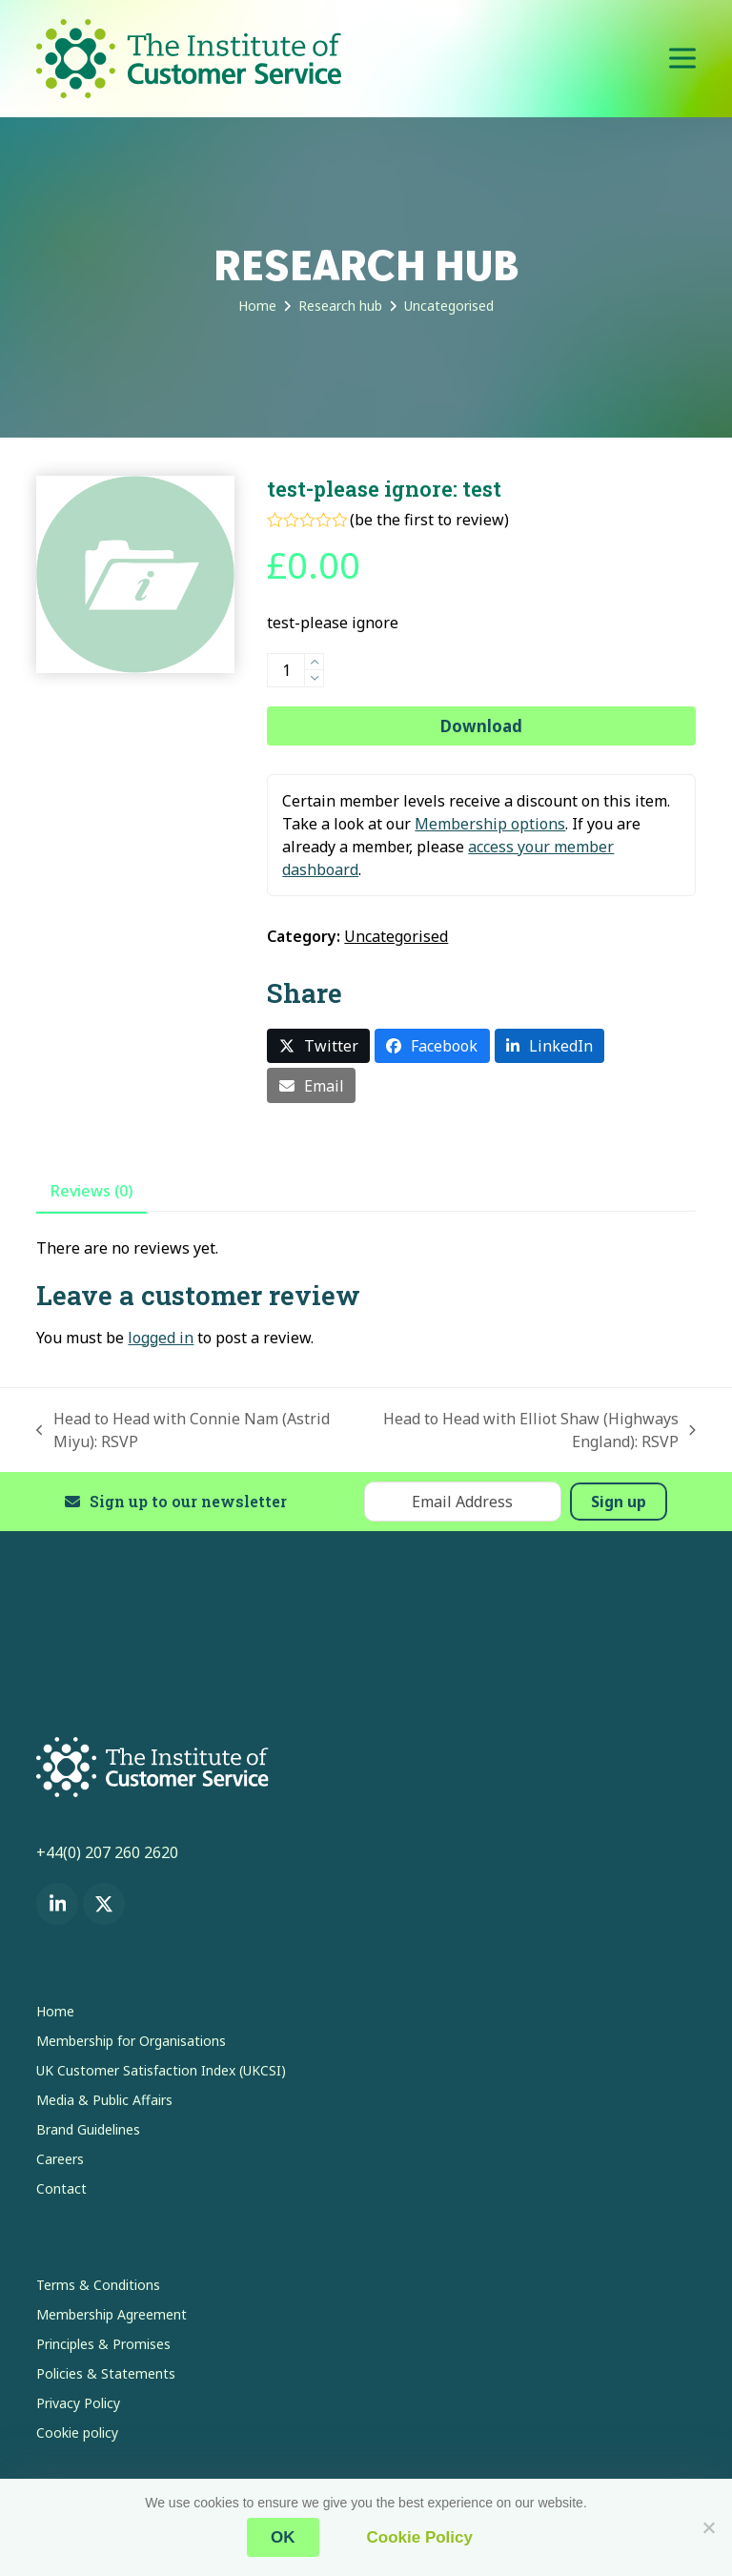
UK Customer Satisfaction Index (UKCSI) (161, 2070)
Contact (61, 2188)
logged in (160, 1337)
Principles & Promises (103, 2344)
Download (481, 726)
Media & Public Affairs (104, 2100)
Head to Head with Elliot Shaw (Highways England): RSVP (527, 1430)
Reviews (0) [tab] (91, 1190)
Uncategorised (396, 936)
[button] (682, 59)
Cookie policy (77, 2432)
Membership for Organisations (131, 2041)
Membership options (490, 823)
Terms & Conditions (98, 2285)
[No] (708, 2527)
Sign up (618, 1501)
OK (283, 2537)
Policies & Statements (105, 2373)
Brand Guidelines (88, 2129)
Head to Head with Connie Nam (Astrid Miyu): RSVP (183, 1430)
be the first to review (429, 519)
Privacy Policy (78, 2403)
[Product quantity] (286, 670)
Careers (60, 2159)
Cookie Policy (420, 2537)
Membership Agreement (111, 2314)
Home (55, 2011)
